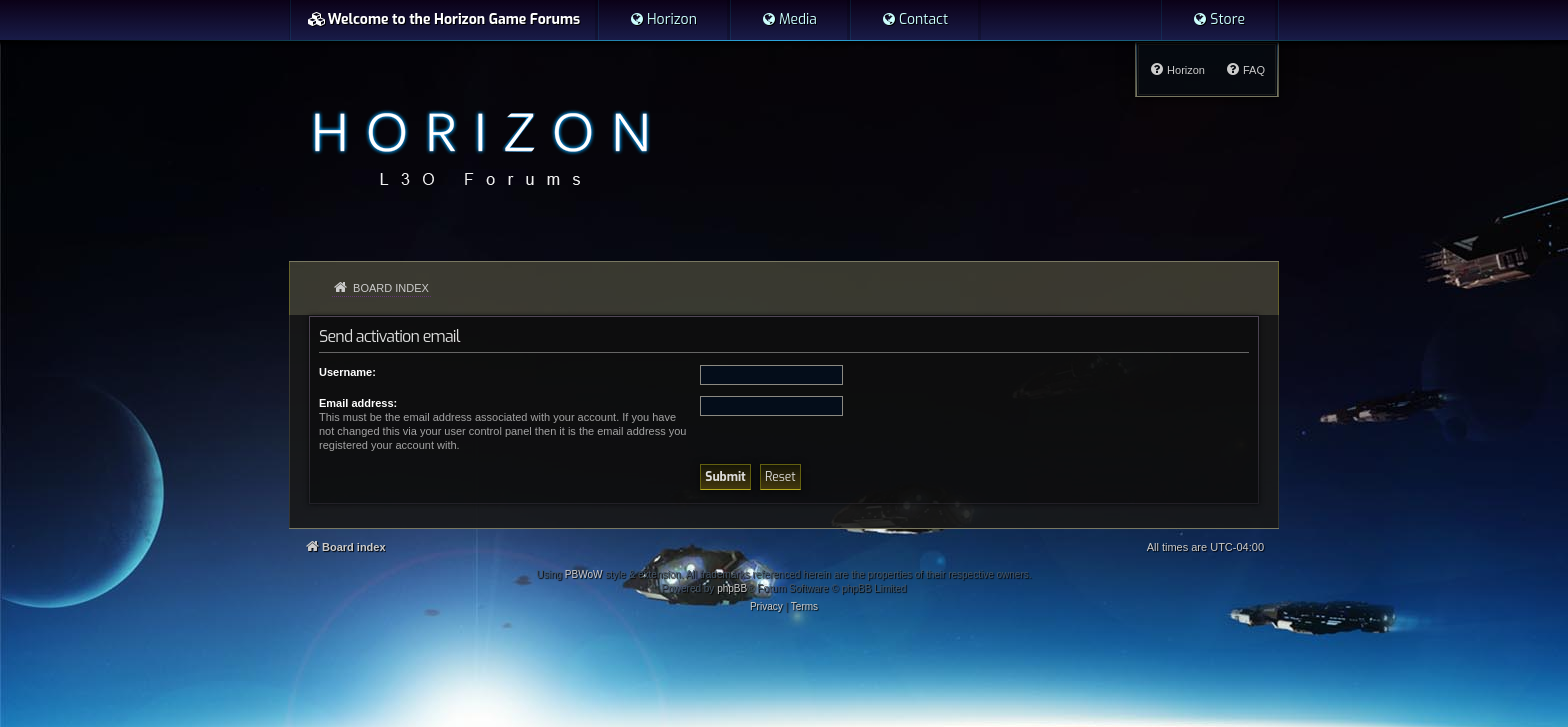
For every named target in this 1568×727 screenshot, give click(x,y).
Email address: (358, 403)
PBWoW (584, 574)
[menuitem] (663, 20)
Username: (347, 372)
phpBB (732, 588)
